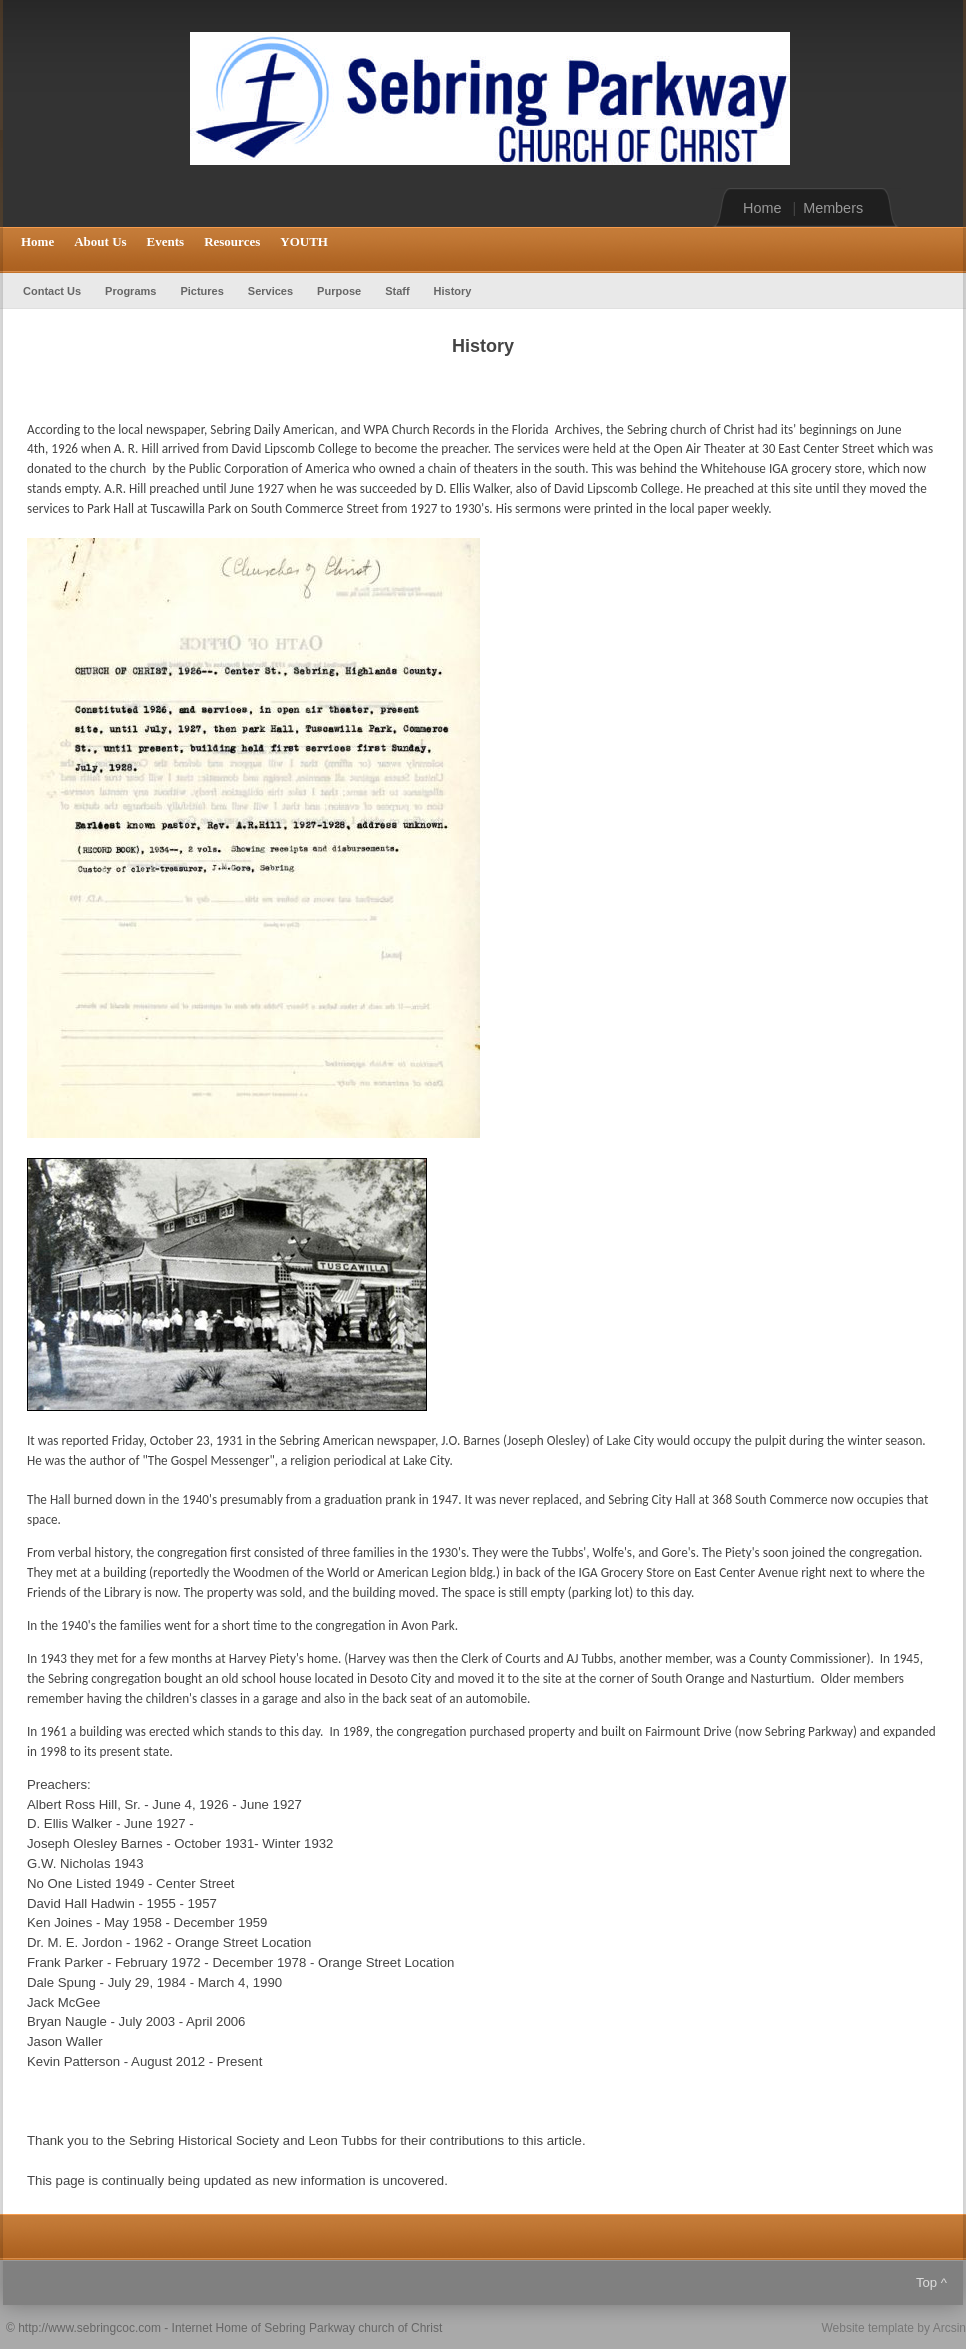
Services (270, 291)
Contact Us (52, 291)
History (453, 291)
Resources (232, 241)
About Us (100, 241)
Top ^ (931, 2282)
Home (762, 208)
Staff (397, 291)
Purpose (339, 291)
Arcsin (949, 2328)
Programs (130, 291)
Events (166, 241)
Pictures (201, 291)
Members (833, 208)
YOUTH (304, 241)
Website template (867, 2328)
